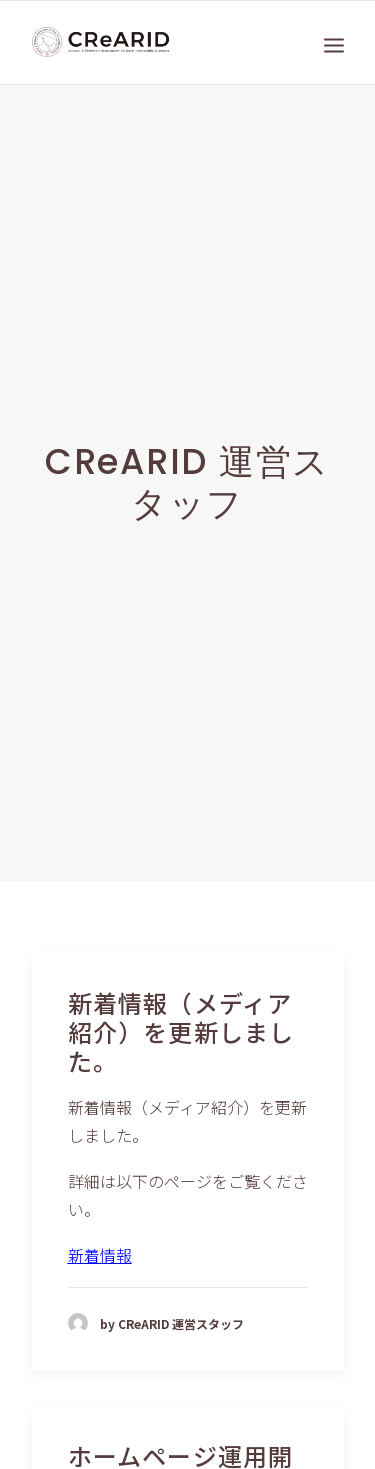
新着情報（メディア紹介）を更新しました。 (181, 1013)
